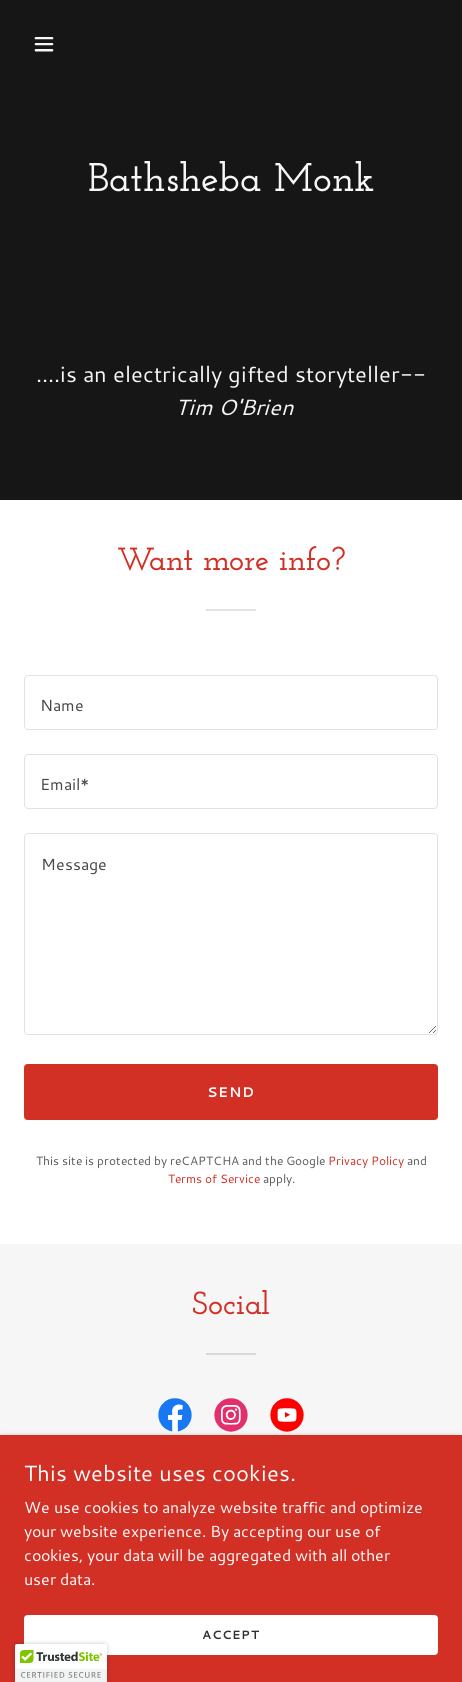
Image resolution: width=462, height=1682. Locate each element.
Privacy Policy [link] (366, 1160)
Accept (230, 1634)
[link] (175, 1419)
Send (231, 1092)
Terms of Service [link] (214, 1178)
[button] (71, 44)
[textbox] (231, 702)
